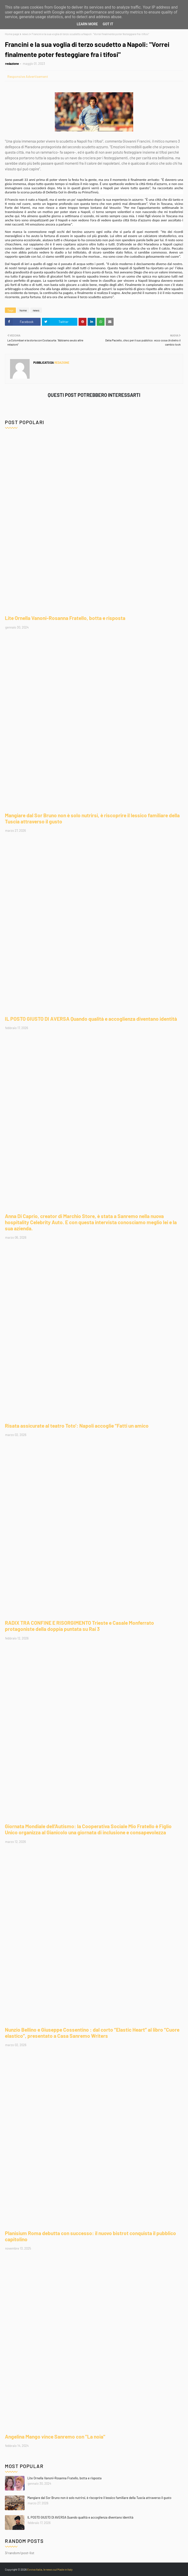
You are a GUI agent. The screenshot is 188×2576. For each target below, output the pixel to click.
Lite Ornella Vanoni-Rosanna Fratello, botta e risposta (65, 618)
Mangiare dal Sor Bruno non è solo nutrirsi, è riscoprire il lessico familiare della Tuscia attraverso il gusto (92, 818)
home (23, 310)
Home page (12, 34)
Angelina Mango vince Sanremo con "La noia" (55, 2436)
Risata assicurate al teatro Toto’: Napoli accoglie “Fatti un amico (77, 1425)
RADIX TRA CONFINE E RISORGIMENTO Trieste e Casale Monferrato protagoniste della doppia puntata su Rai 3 (79, 1626)
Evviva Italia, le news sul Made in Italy (50, 2569)
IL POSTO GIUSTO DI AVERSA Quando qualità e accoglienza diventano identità (91, 1019)
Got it (108, 24)
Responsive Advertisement (27, 76)
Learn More (87, 24)
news (25, 34)
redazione (12, 64)
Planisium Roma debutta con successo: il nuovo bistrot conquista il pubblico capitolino (90, 2236)
